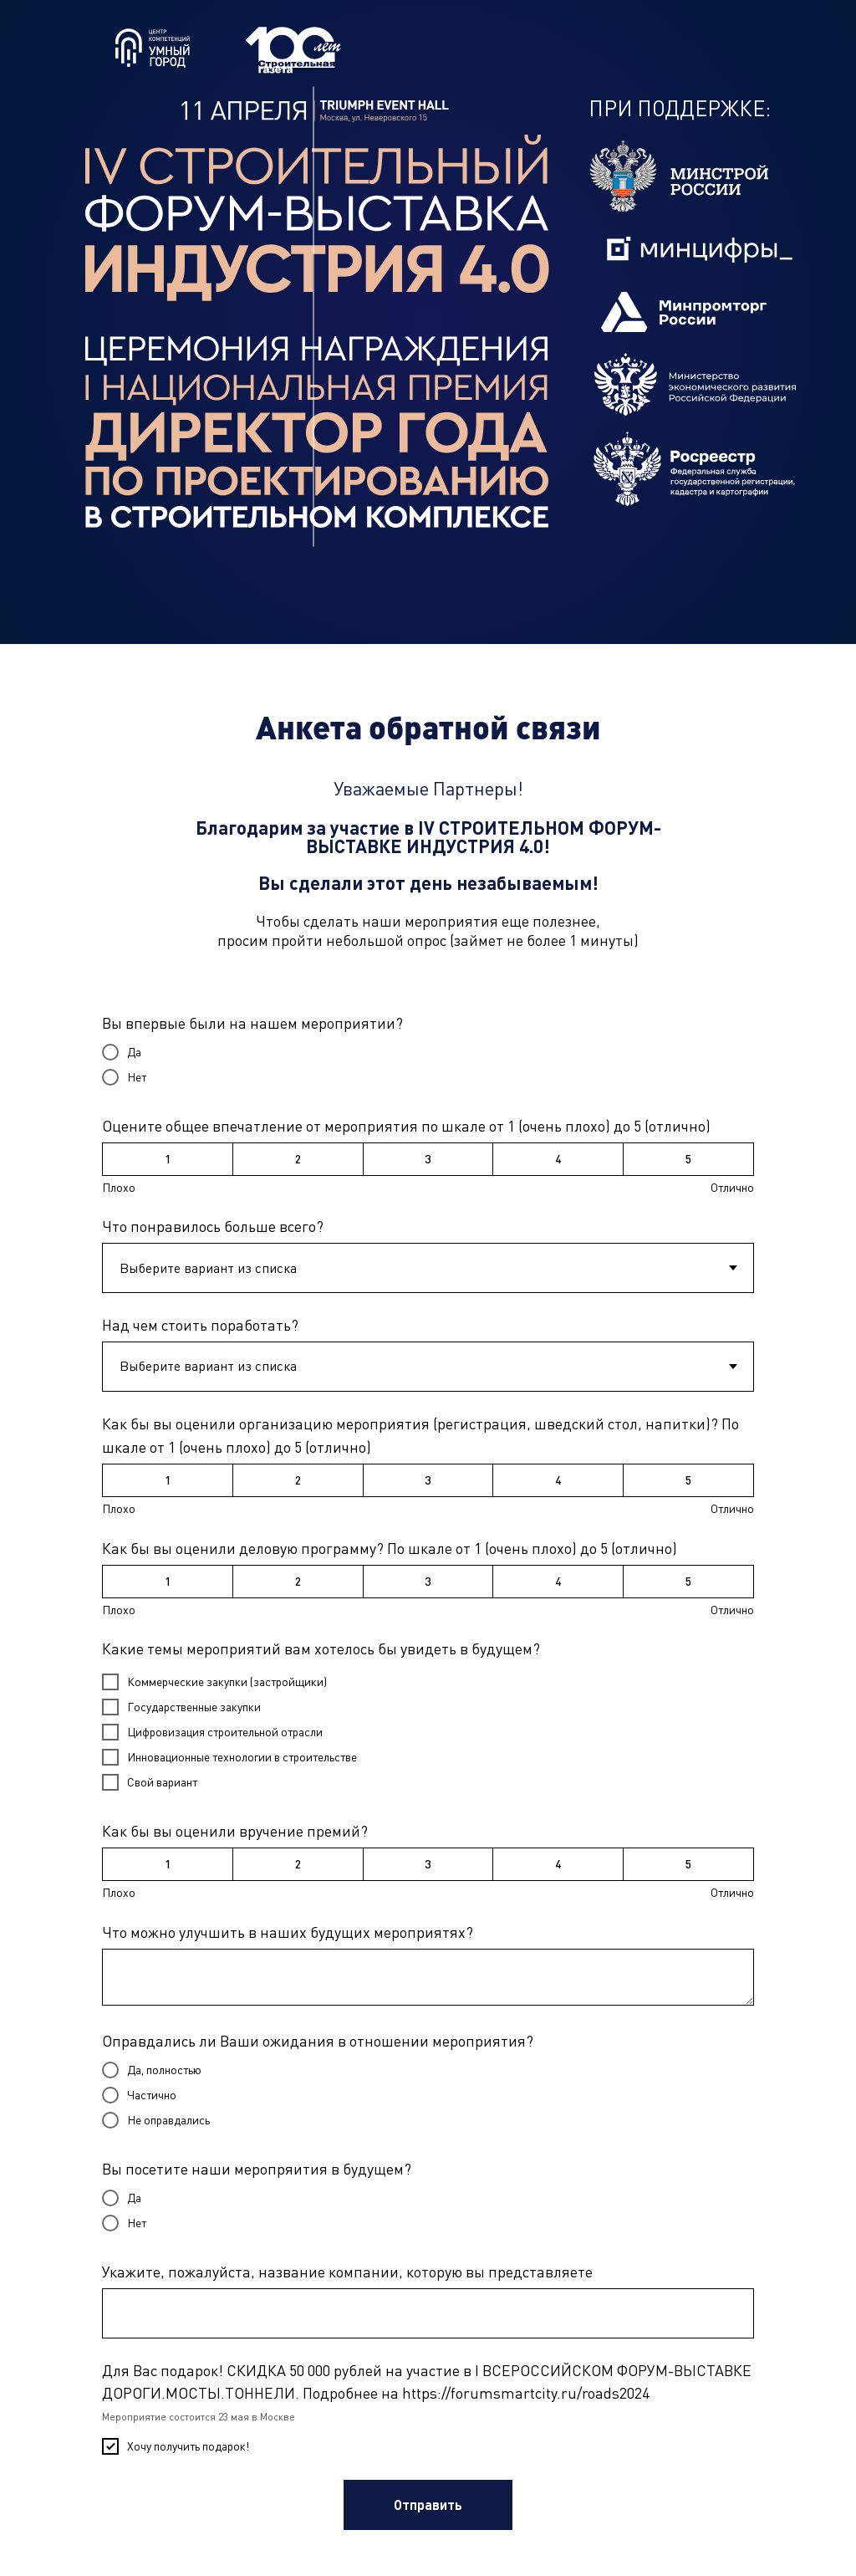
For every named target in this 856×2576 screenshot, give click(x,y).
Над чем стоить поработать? (200, 1325)
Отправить (428, 2504)
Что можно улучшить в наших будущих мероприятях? (287, 1932)
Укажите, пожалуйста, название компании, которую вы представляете (347, 2271)
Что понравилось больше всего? (213, 1226)
